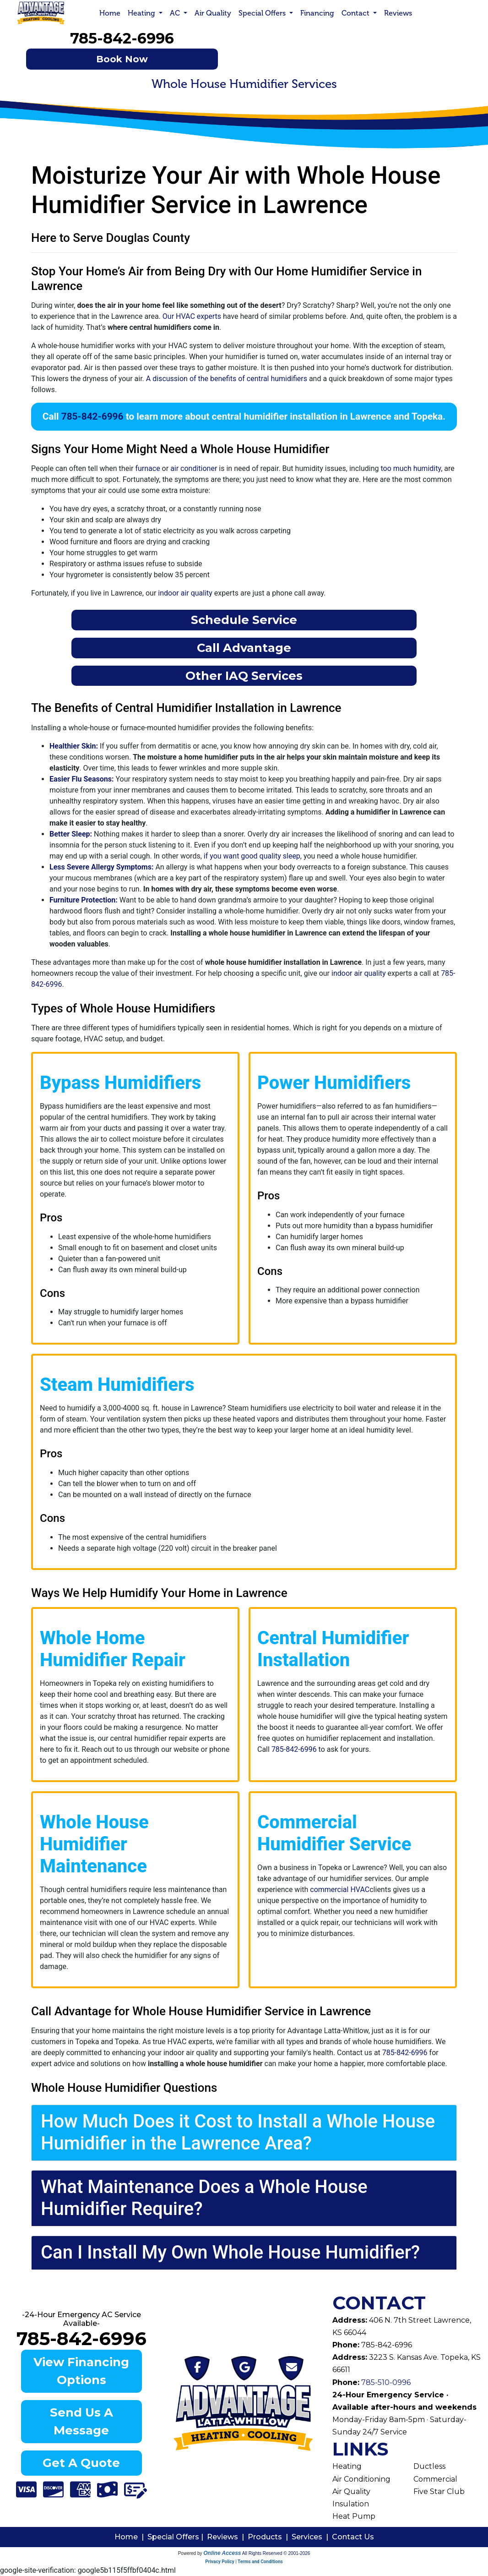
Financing (317, 13)
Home (109, 13)
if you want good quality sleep (252, 856)
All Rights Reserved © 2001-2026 (276, 2553)
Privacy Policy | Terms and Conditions (243, 2561)
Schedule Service (244, 620)
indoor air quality (185, 593)
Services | (312, 2536)
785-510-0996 (385, 2382)
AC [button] (176, 13)
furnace (147, 468)
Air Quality (213, 13)
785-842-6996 (122, 38)
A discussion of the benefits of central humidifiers (226, 378)
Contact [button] (356, 13)
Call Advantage (244, 647)
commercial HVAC (339, 1889)
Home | (130, 2536)
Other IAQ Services (244, 675)
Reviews (398, 13)
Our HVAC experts (192, 316)
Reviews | (227, 2536)
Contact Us (353, 2536)
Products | (270, 2536)
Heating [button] (142, 13)
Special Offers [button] (263, 13)
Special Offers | (177, 2536)
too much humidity (410, 468)
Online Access (222, 2553)
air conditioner (193, 468)
